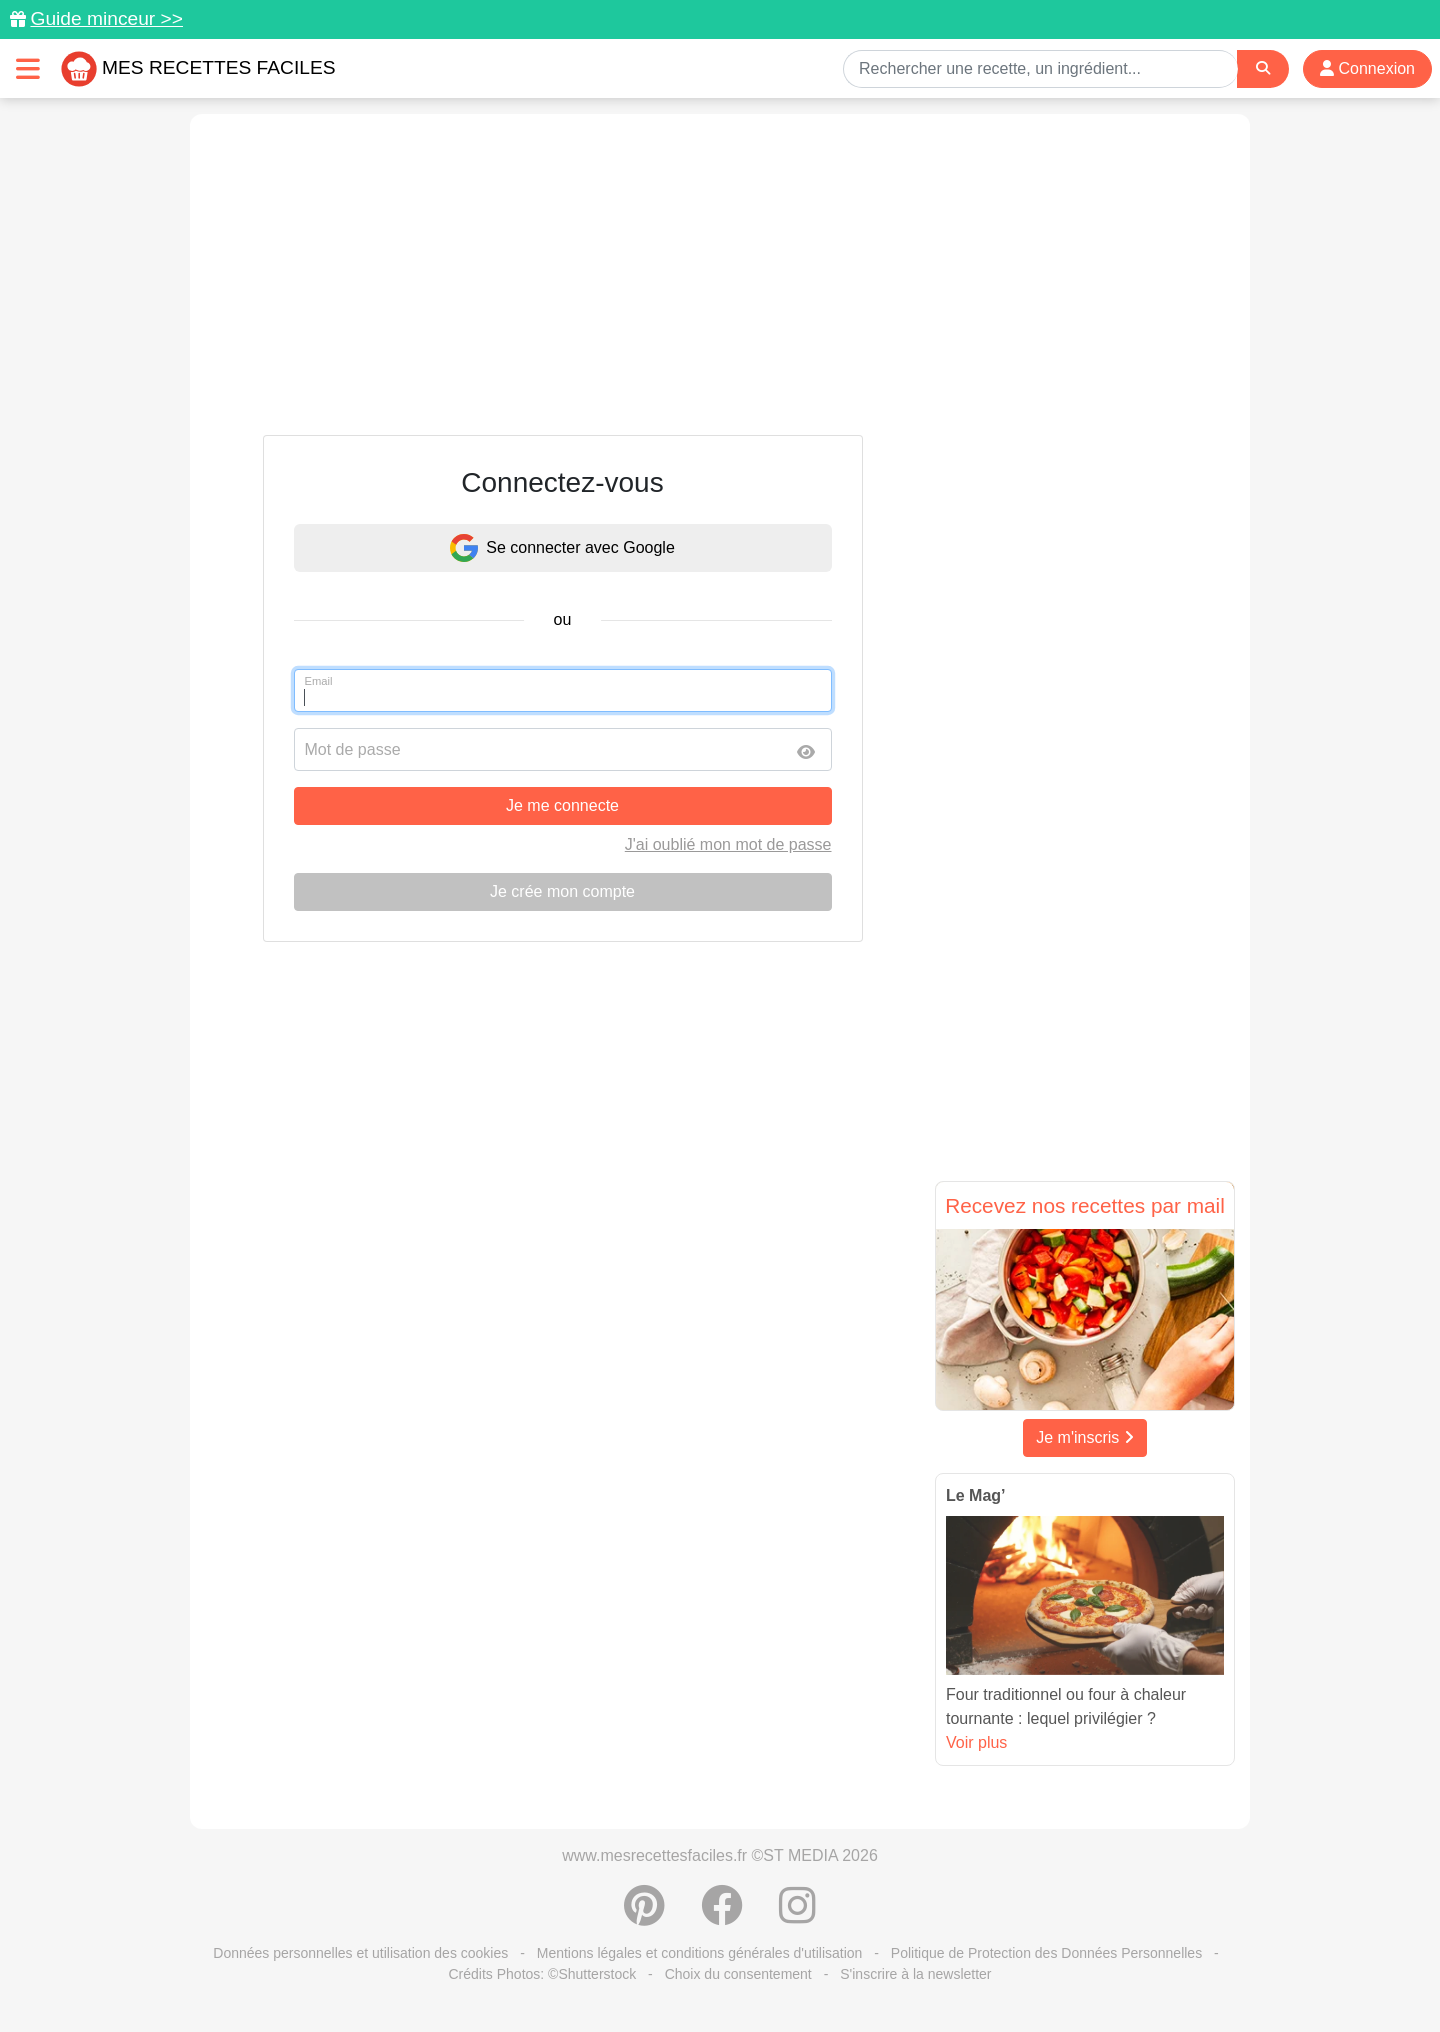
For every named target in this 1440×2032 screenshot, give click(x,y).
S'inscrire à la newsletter (915, 1974)
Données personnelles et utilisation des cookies (360, 1953)
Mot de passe (353, 749)
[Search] (1263, 68)
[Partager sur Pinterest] (644, 1916)
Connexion (1367, 68)
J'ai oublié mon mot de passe (728, 844)
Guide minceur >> (106, 18)
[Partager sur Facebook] (722, 1916)
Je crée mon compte (562, 891)
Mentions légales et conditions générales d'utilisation (700, 1953)
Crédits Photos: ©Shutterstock (542, 1974)
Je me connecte (562, 805)
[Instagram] (797, 1916)
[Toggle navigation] (28, 68)
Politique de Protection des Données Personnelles (1046, 1953)
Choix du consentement (738, 1974)
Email (319, 681)
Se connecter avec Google (562, 548)
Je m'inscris (1085, 1437)
